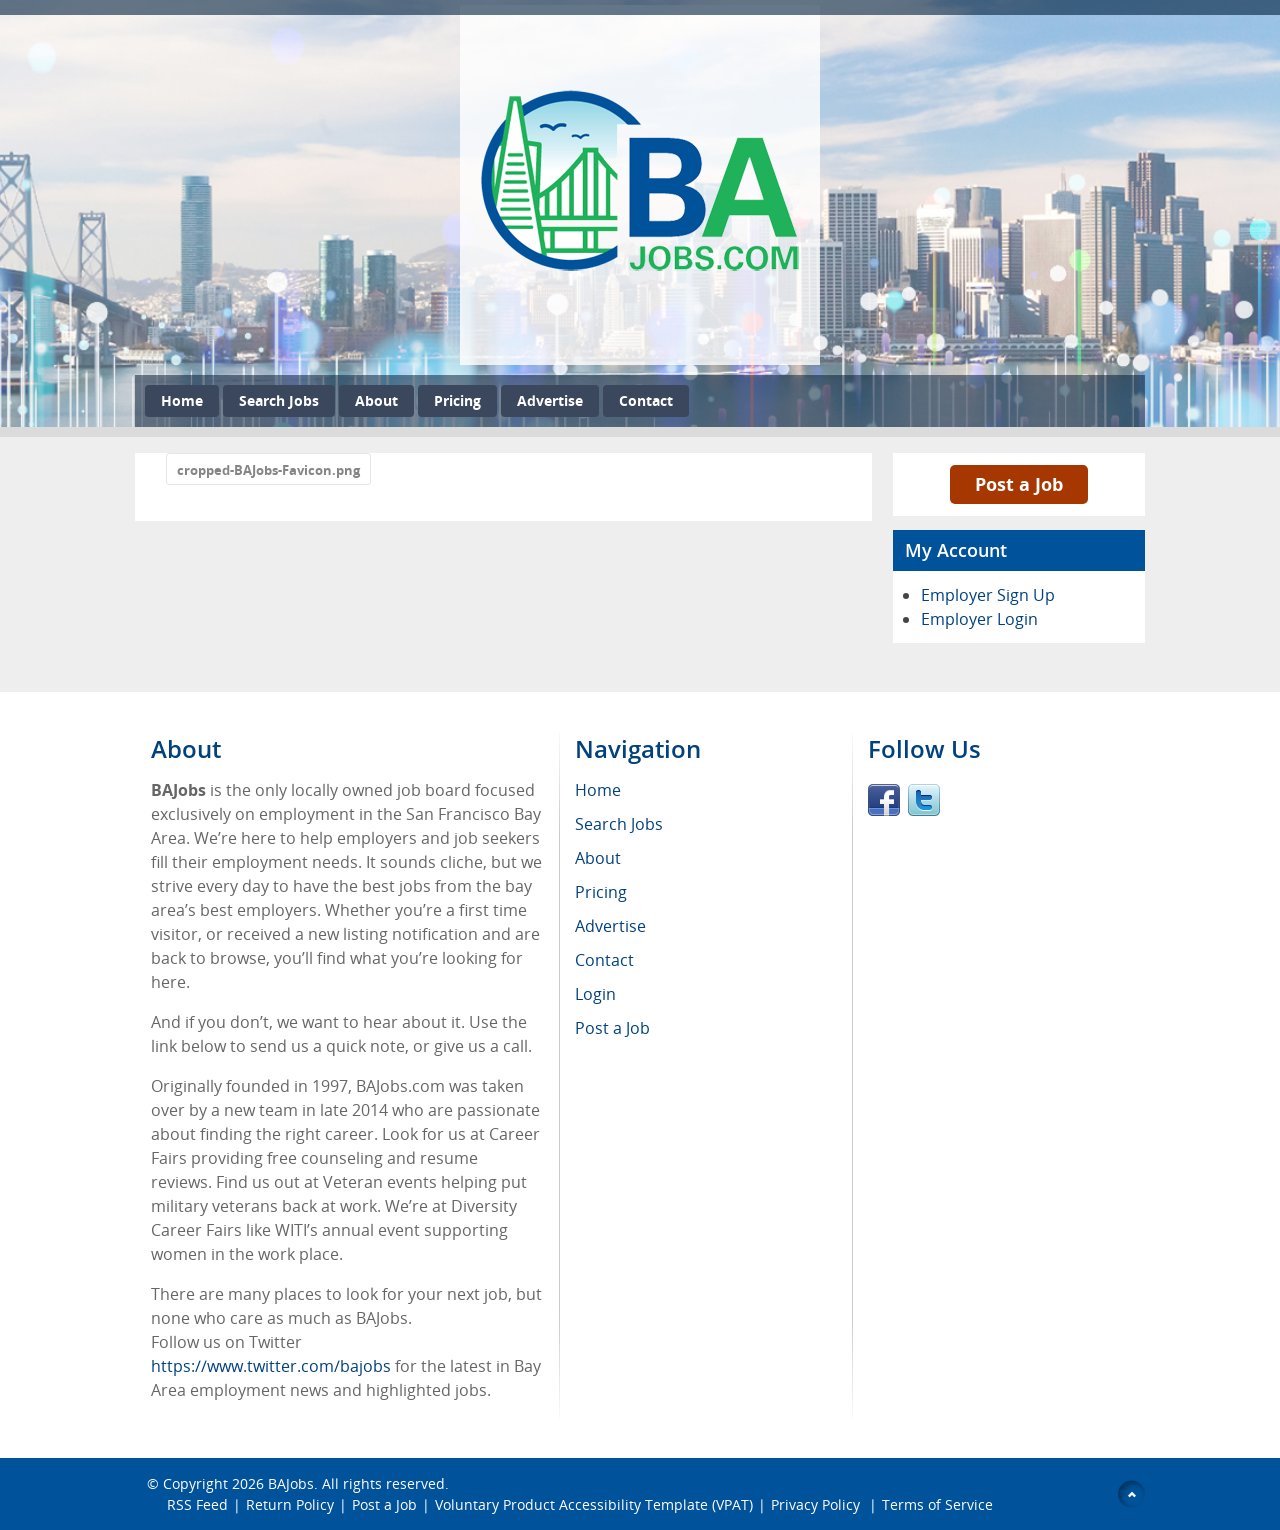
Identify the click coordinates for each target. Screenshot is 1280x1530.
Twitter (924, 800)
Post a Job (1019, 484)
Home (182, 400)
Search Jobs (279, 400)
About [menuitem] (598, 858)
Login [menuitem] (595, 994)
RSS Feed (197, 1504)
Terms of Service (937, 1504)
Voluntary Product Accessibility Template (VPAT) (594, 1504)
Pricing (457, 400)
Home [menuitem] (598, 790)
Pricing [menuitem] (601, 892)
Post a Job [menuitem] (612, 1028)
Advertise (550, 400)
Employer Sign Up (988, 595)
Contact (646, 400)
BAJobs (291, 1483)
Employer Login (979, 619)
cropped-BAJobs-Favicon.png (268, 470)
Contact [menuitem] (604, 960)
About (376, 400)
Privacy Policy (817, 1504)
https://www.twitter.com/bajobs (271, 1366)
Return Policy (290, 1504)
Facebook (884, 800)
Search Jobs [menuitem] (619, 824)
